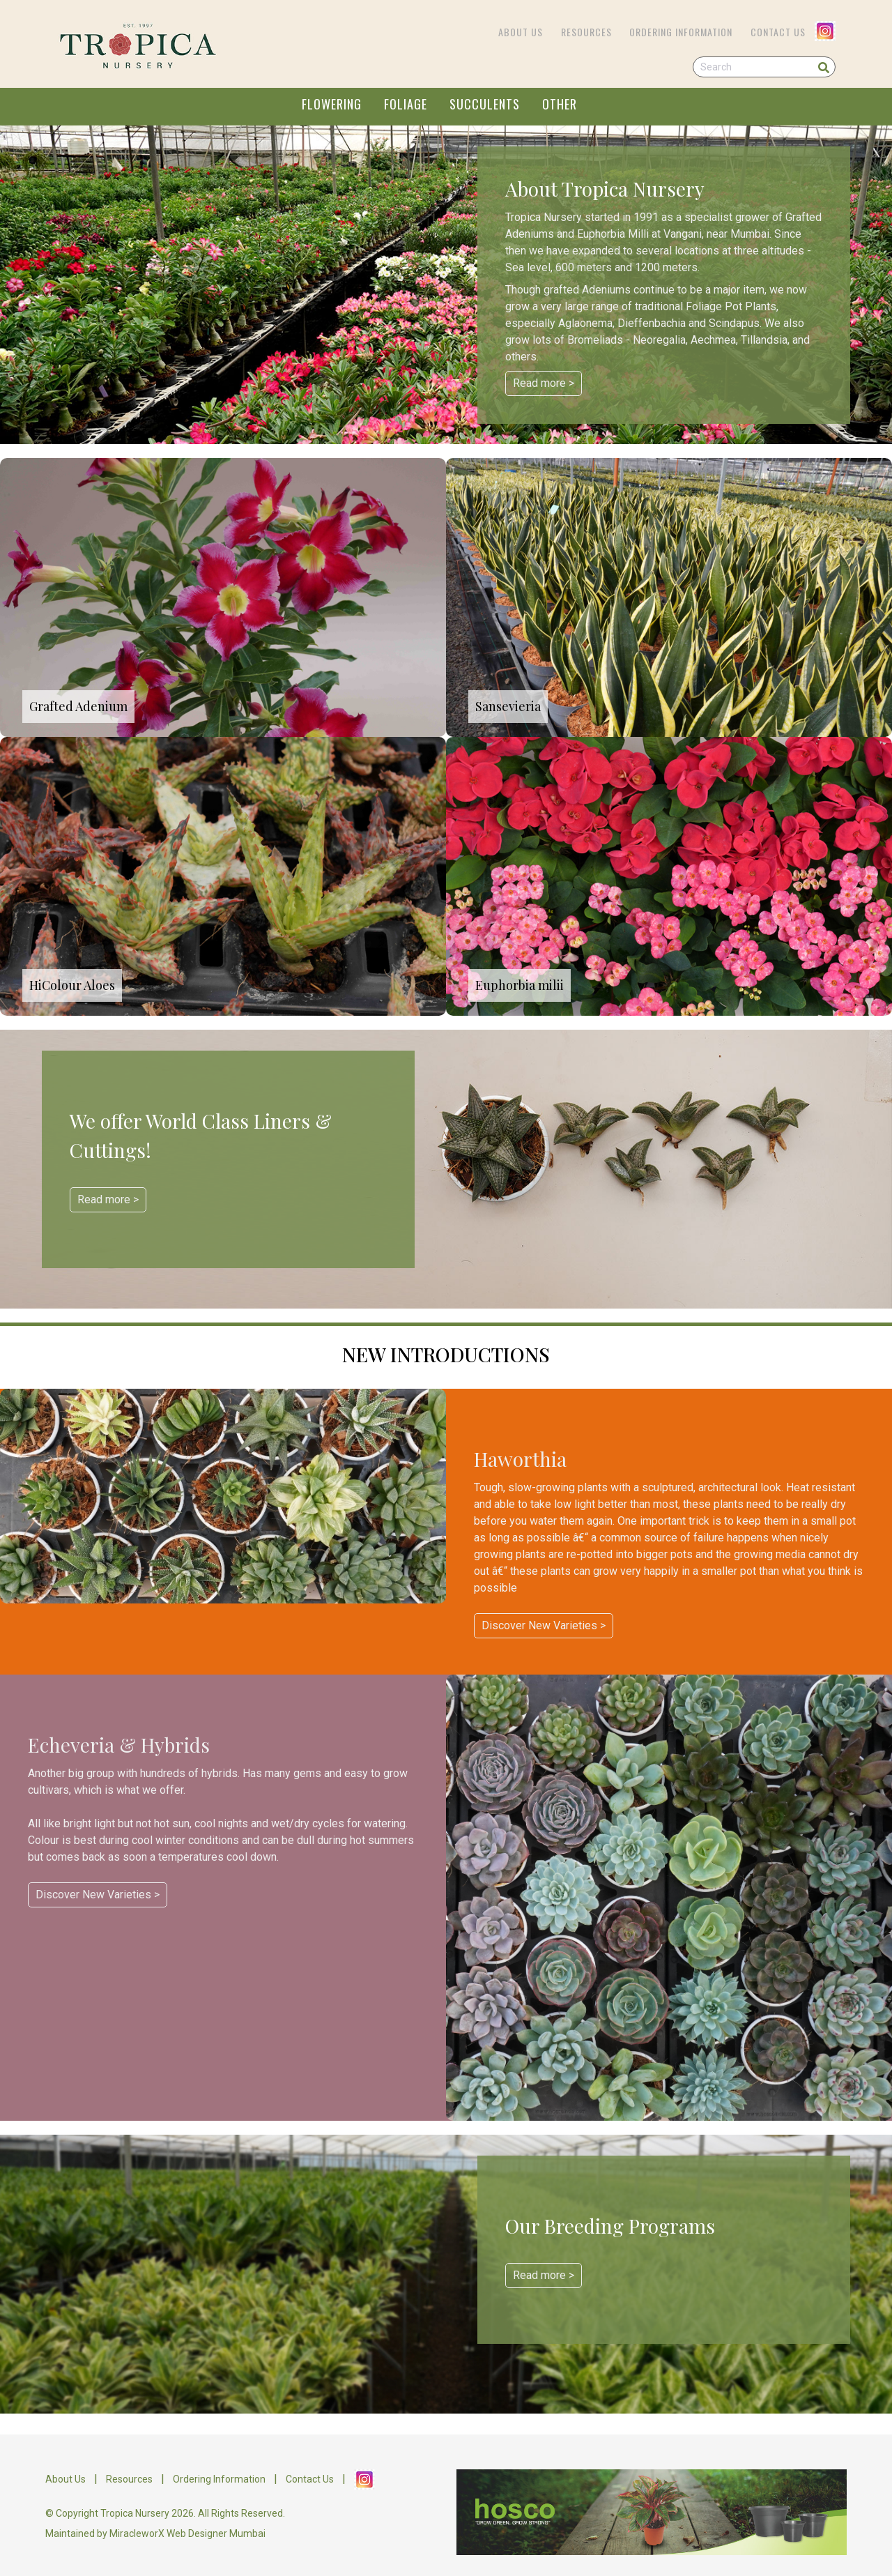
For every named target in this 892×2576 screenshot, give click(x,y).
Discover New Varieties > (544, 1625)
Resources (586, 31)
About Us (520, 31)
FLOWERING (332, 104)
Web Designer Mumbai (216, 2533)
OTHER (559, 104)
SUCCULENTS (484, 104)
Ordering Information (680, 31)
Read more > (543, 383)
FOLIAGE (405, 104)
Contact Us (778, 31)
